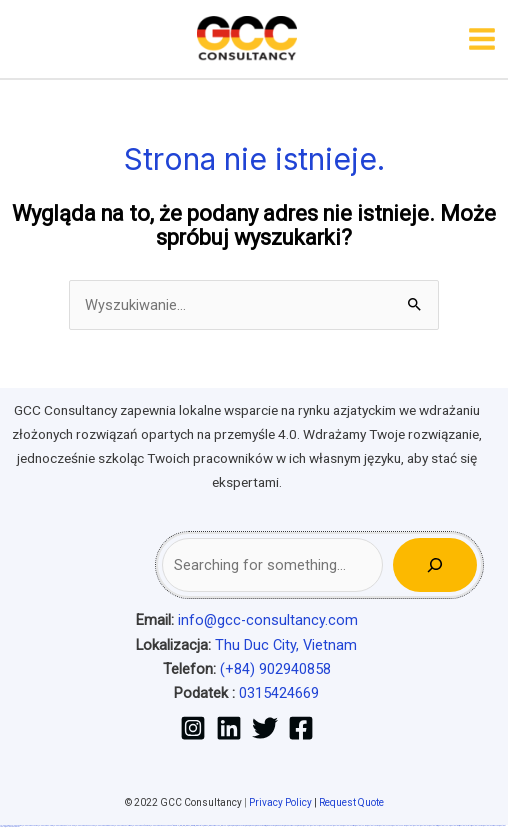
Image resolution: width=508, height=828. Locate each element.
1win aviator (199, 825)
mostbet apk (338, 825)
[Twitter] (265, 728)
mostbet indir (454, 825)
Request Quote (351, 802)
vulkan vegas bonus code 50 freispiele (164, 825)
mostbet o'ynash (385, 825)
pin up (230, 825)
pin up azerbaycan (290, 825)
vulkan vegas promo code (104, 825)
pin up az (300, 825)
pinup (234, 825)
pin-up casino (270, 825)
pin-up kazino (279, 825)
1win (180, 825)
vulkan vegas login (45, 825)
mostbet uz (314, 825)
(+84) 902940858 (275, 669)
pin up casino (240, 825)
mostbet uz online (399, 825)
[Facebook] (301, 728)
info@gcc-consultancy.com (268, 620)
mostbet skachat (326, 825)
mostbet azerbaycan (491, 825)
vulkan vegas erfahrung (141, 825)
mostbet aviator (465, 825)
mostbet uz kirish (349, 825)
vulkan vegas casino (30, 825)
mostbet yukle (444, 825)
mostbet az (424, 825)
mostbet (306, 825)
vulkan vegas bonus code (85, 825)
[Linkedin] (229, 728)
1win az (187, 825)
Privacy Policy (280, 802)
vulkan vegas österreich (123, 825)
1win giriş (192, 825)
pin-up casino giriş (260, 825)
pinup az (252, 825)
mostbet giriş (433, 825)
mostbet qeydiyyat (12, 826)
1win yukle (224, 825)
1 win (183, 825)
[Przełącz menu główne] (482, 39)
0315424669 (279, 693)
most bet (409, 825)
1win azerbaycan (214, 825)
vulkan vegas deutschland (64, 825)
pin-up (247, 825)
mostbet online (361, 825)
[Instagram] (193, 728)
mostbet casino (373, 825)
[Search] (435, 565)
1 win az (205, 825)
